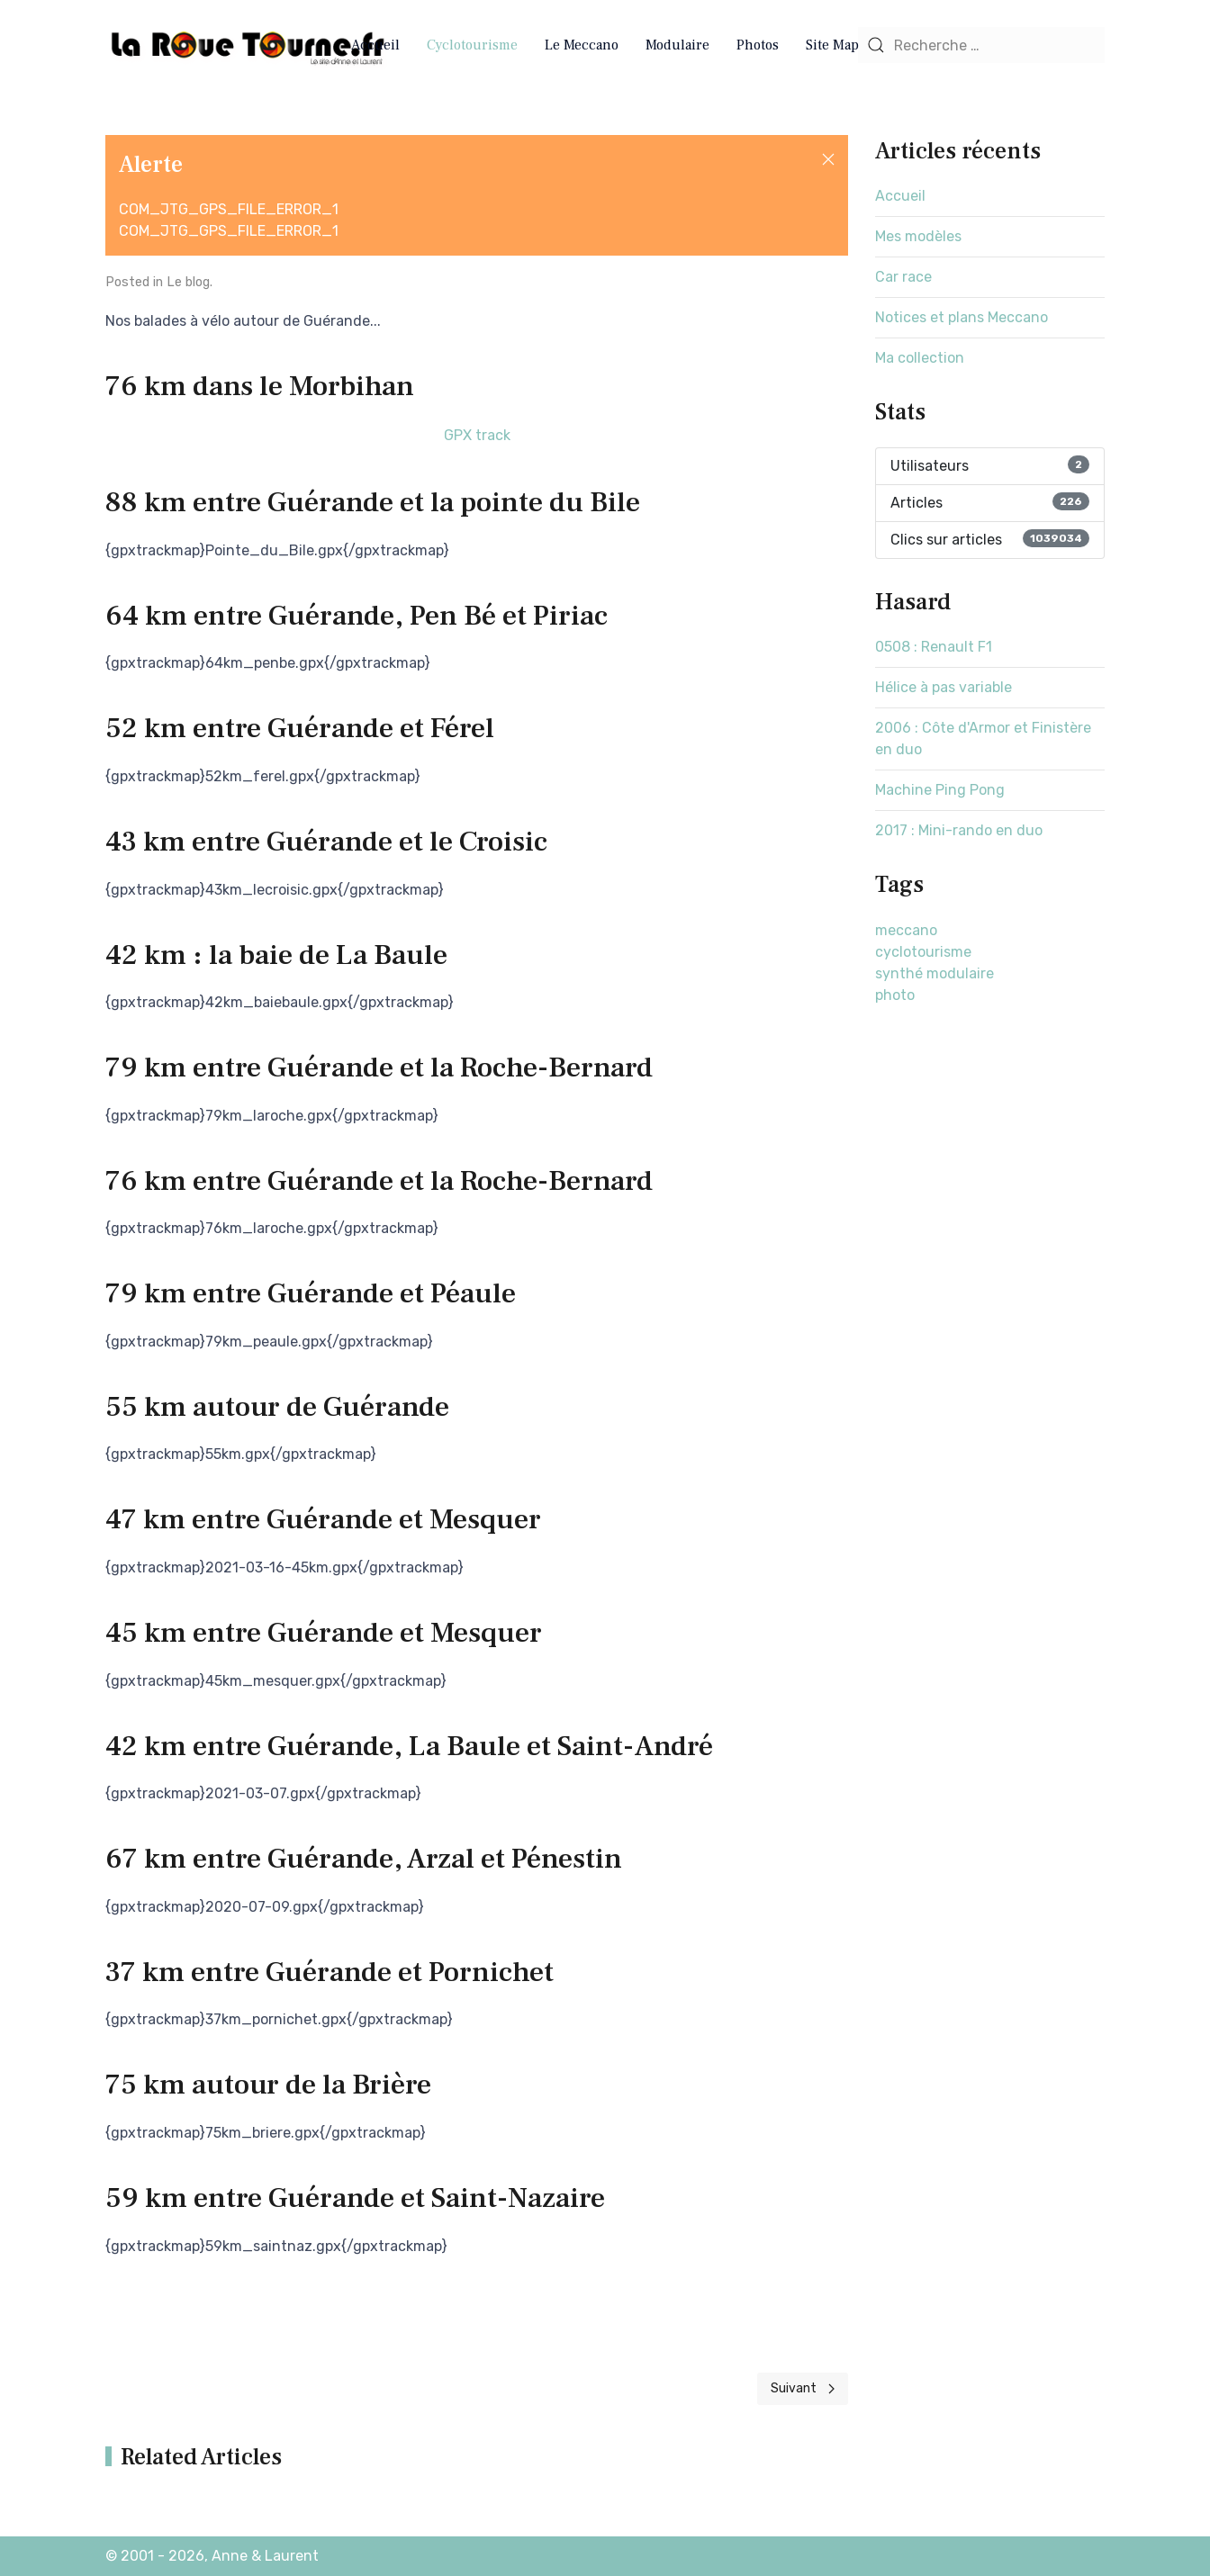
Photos (757, 45)
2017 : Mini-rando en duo (959, 830)
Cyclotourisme (472, 45)
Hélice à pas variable (943, 687)
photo (895, 995)
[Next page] (803, 2389)
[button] (828, 159)
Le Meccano (582, 45)
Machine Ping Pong (940, 789)
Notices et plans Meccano (961, 317)
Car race (903, 276)
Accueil (375, 45)
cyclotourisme (923, 951)
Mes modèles (918, 236)
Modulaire (677, 45)
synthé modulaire (934, 973)
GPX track (477, 435)
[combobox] (981, 45)
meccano (906, 930)
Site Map (832, 45)
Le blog (188, 282)
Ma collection (919, 357)
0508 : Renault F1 (933, 646)
